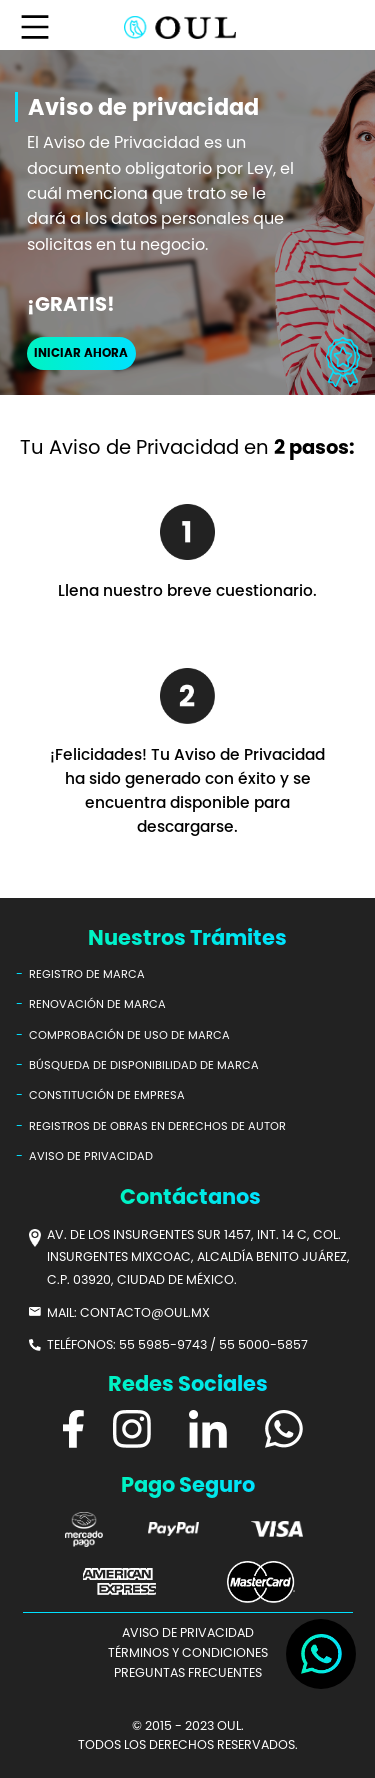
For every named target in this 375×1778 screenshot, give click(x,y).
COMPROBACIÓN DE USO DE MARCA (129, 1035)
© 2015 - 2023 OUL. (188, 1725)
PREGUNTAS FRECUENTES (188, 1672)
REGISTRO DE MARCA (87, 974)
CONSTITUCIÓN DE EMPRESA (107, 1095)
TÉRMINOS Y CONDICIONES (188, 1652)
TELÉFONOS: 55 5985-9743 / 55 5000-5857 (177, 1344)
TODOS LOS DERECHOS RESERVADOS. (188, 1744)
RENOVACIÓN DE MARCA (97, 1004)
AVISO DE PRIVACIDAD (91, 1156)
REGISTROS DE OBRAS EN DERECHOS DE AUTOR (157, 1126)
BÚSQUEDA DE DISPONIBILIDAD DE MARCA (144, 1065)
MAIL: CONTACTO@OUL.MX (128, 1312)
